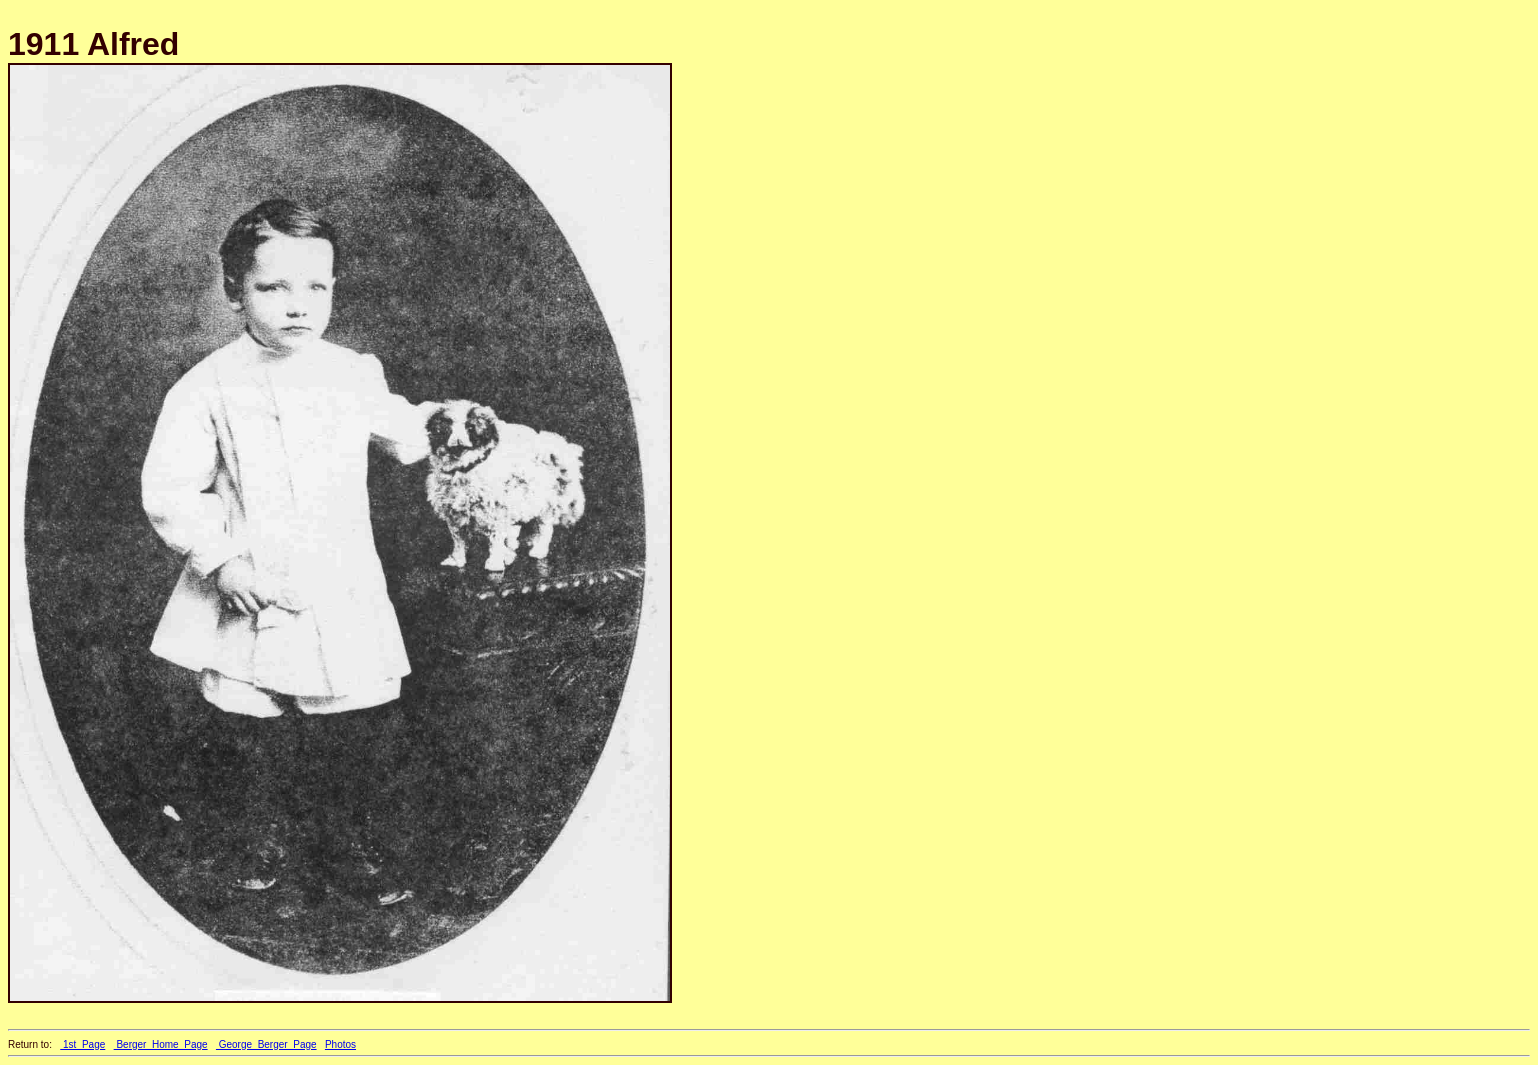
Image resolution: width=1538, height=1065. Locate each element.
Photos (340, 1044)
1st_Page (82, 1044)
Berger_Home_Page (161, 1044)
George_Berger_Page (266, 1044)
